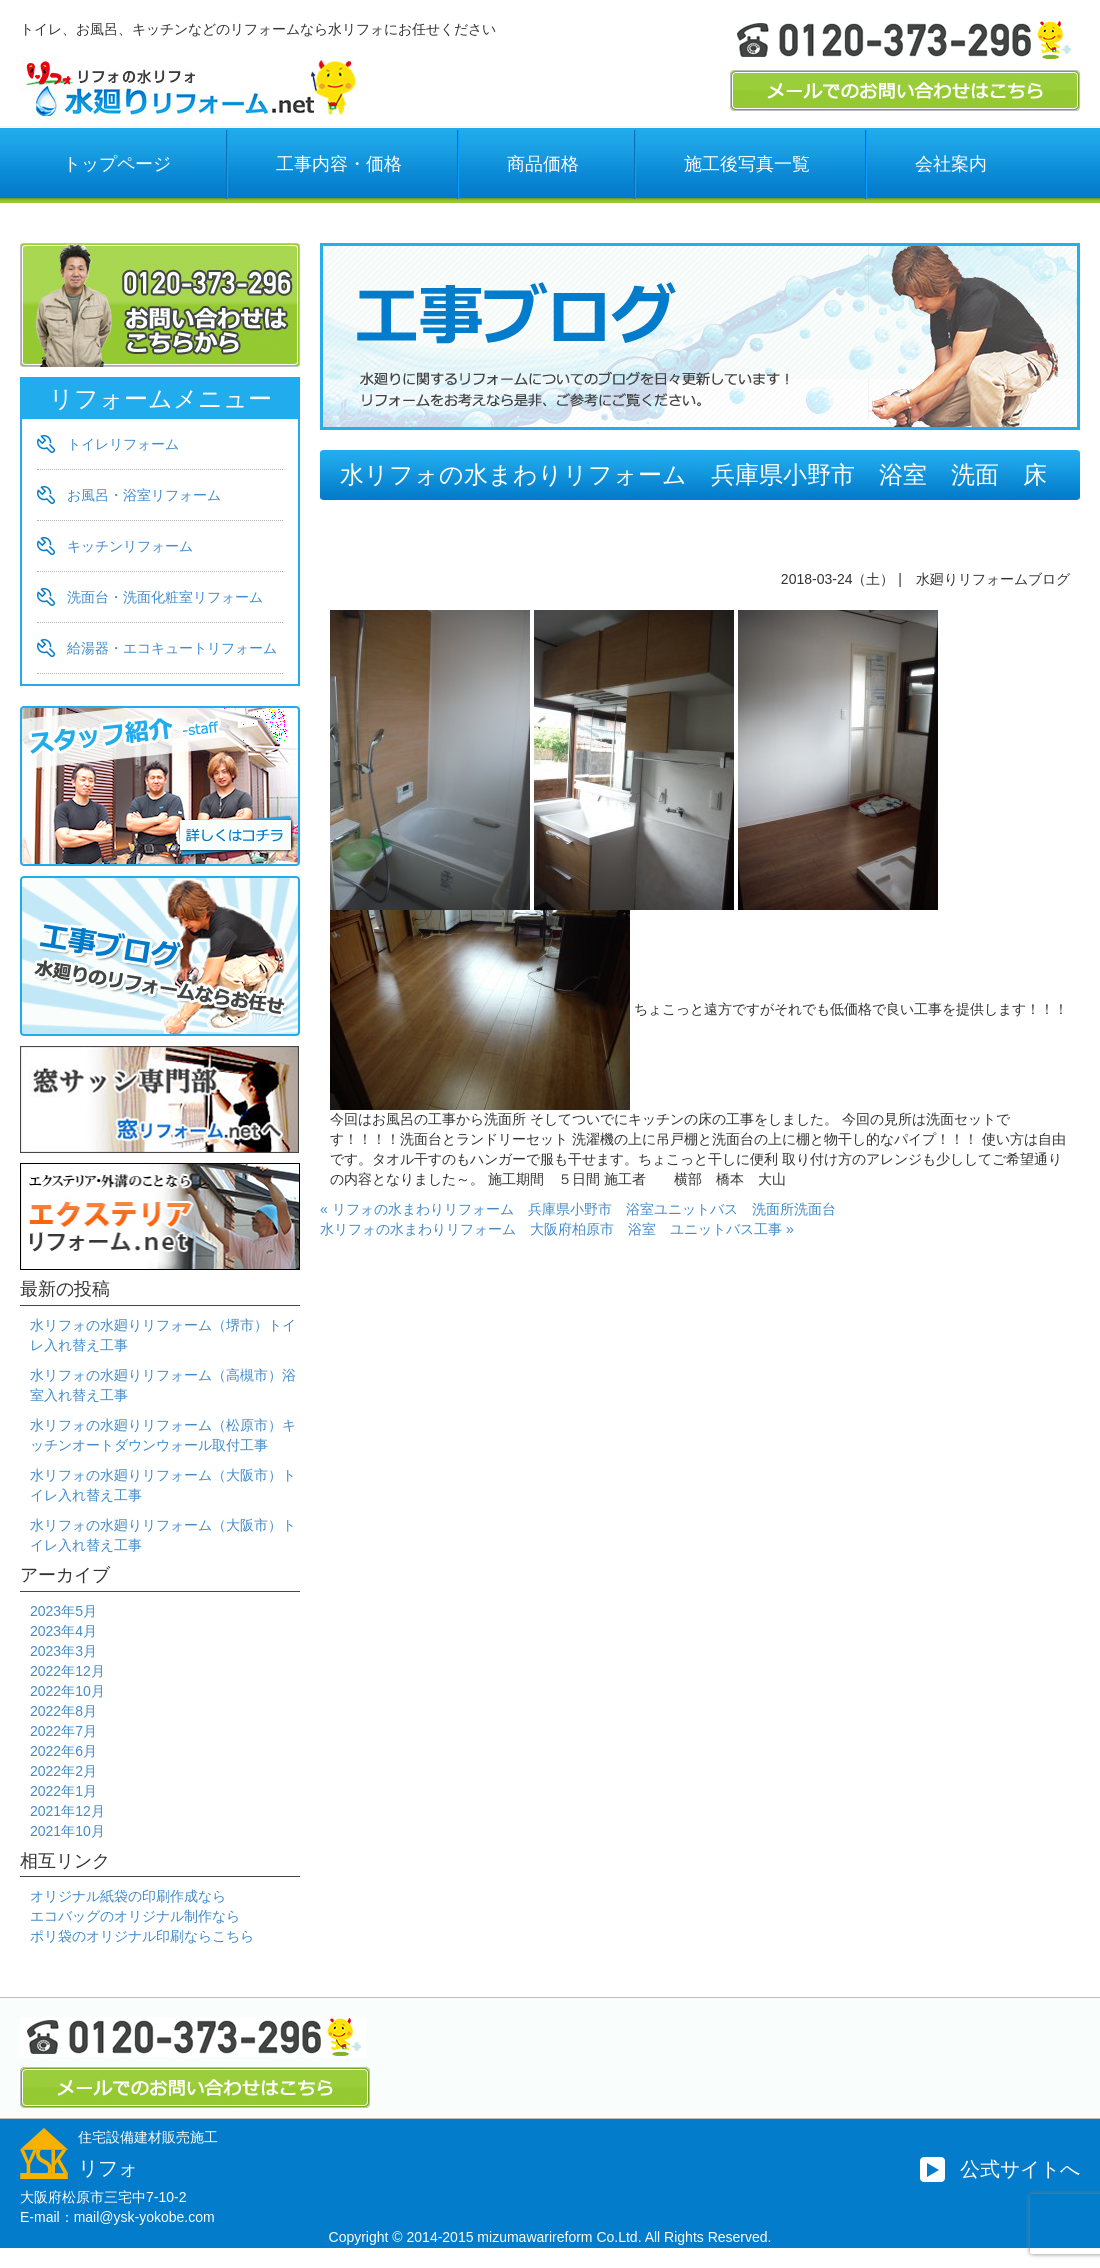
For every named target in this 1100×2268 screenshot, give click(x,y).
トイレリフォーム (123, 444)
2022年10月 (67, 1691)
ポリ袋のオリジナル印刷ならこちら (142, 1936)
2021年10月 (67, 1831)
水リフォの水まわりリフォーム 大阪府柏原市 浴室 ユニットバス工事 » (557, 1229)
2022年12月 (67, 1671)
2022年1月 (63, 1791)
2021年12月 (67, 1811)
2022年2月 (63, 1771)
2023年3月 (63, 1651)
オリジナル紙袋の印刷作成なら (128, 1896)
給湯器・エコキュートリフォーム (172, 648)
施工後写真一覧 (747, 164)
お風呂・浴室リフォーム (144, 495)
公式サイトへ (1020, 2169)
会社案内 (951, 164)
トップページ (117, 164)
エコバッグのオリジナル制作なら (135, 1916)
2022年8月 (63, 1711)
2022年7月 (63, 1731)
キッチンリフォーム (130, 546)
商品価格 (543, 164)
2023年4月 (63, 1631)
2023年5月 (63, 1611)
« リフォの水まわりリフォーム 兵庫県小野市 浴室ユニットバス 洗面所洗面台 (578, 1209)
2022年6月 (63, 1751)
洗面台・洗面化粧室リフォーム (165, 597)
